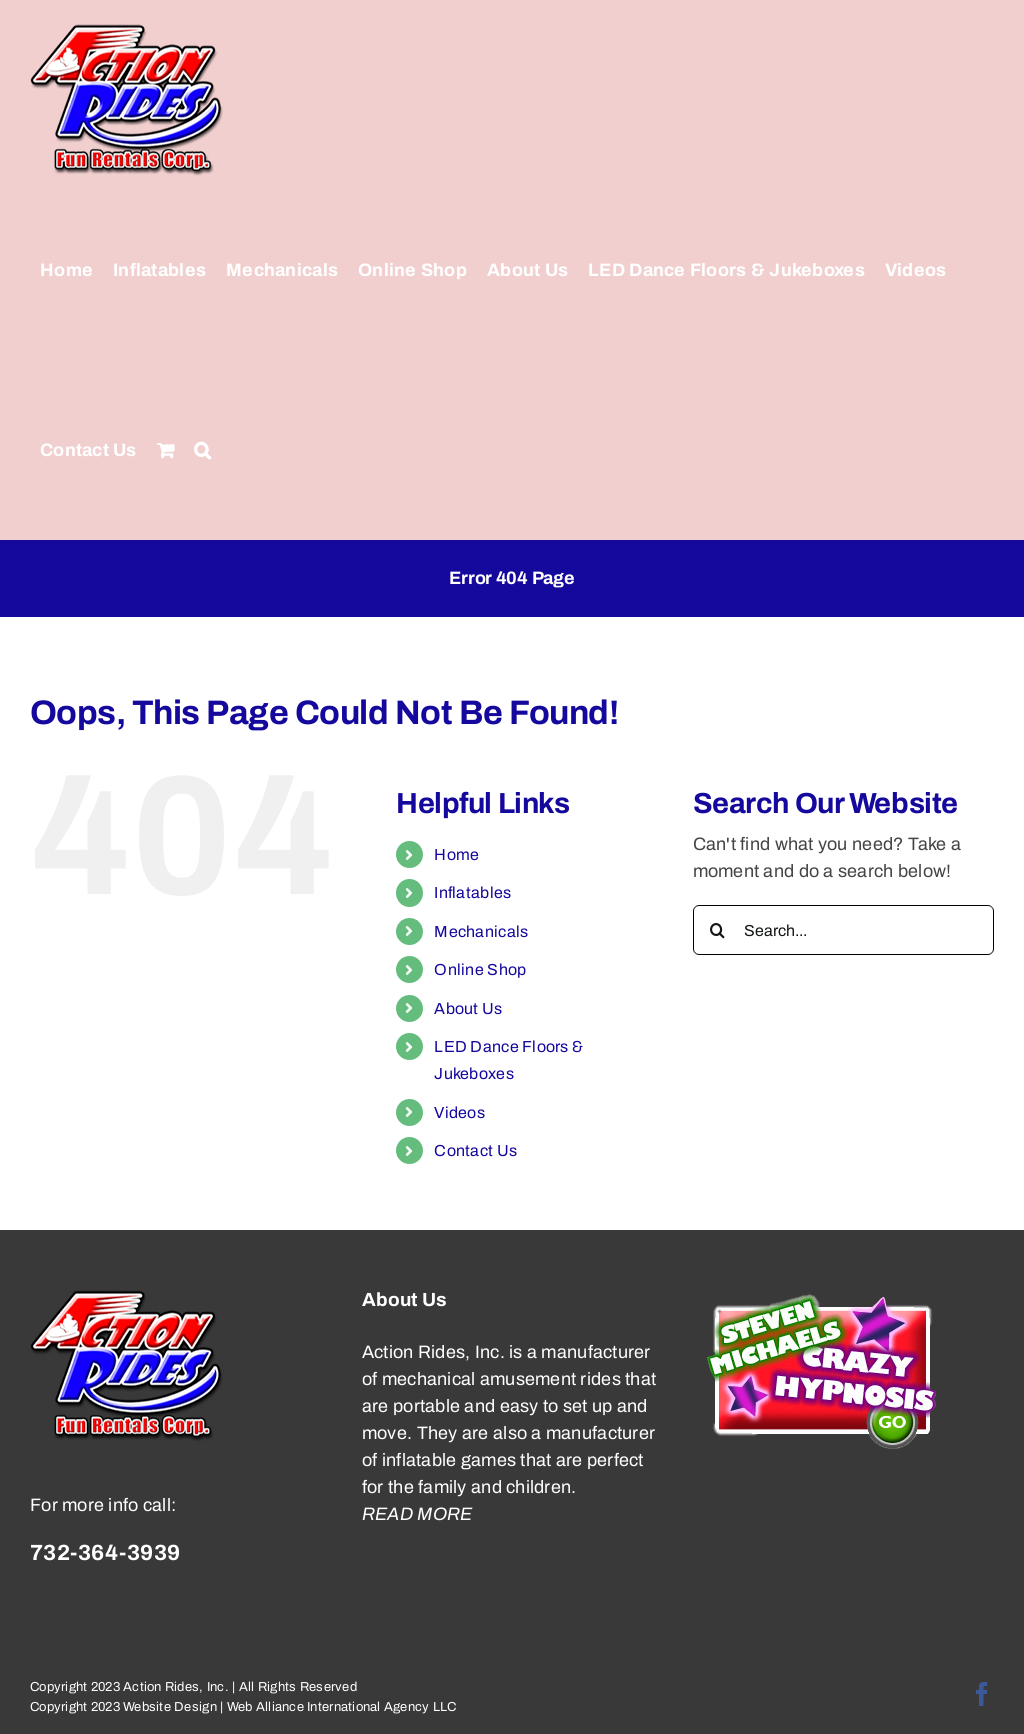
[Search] (718, 930)
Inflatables (472, 892)
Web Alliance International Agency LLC (342, 1707)
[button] (202, 450)
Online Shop (480, 969)
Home (456, 854)
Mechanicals (481, 931)
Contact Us (475, 1150)
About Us (468, 1008)
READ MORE (417, 1514)
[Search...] (843, 930)
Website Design (170, 1707)
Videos (459, 1112)
